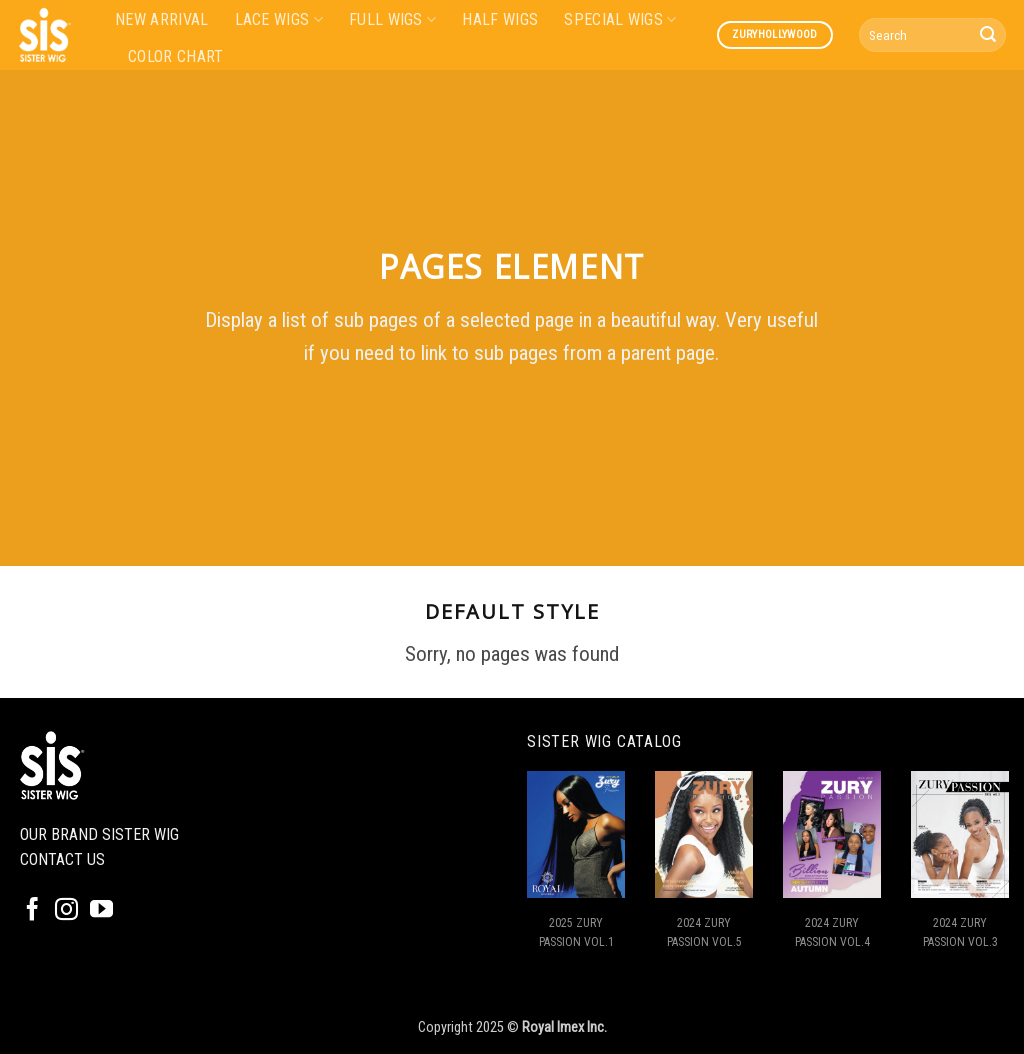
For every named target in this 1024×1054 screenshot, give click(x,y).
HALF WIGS (500, 19)
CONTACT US (62, 859)
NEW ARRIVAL (162, 19)
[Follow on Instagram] (66, 911)
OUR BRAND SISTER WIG (99, 834)
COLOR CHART (176, 56)
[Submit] (988, 35)
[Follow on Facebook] (32, 911)
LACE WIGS (279, 20)
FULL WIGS (392, 20)
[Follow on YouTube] (101, 911)
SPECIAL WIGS (620, 20)
